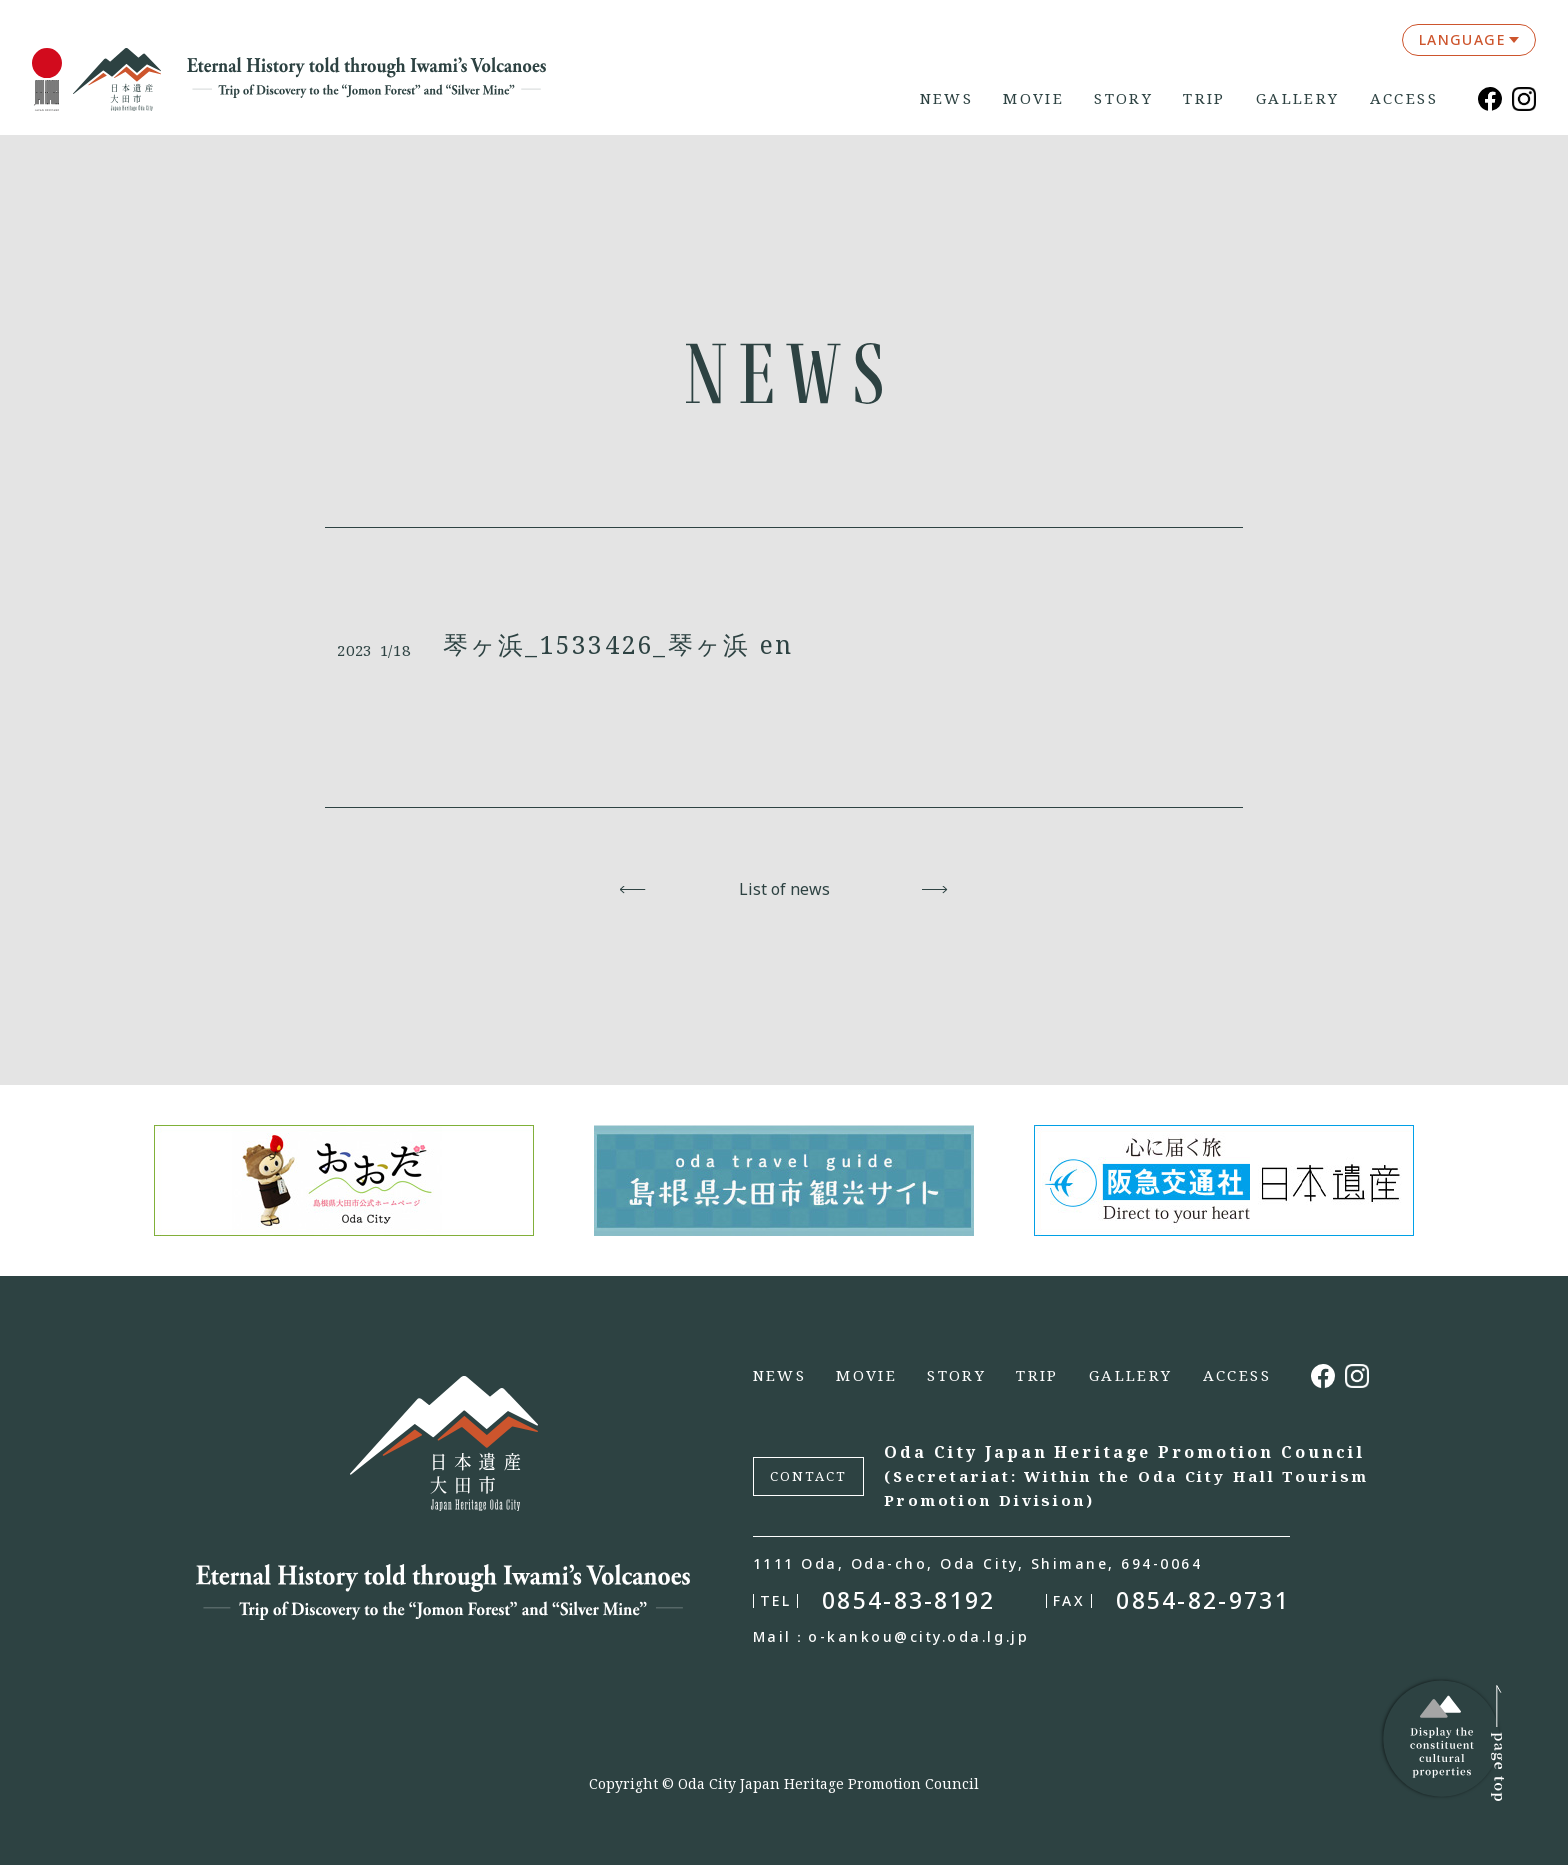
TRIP (1204, 98)
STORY (1123, 98)
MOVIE (1033, 98)
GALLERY (1298, 98)
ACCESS (1404, 98)
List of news (784, 889)
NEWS (947, 98)
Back (633, 889)
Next (935, 889)
